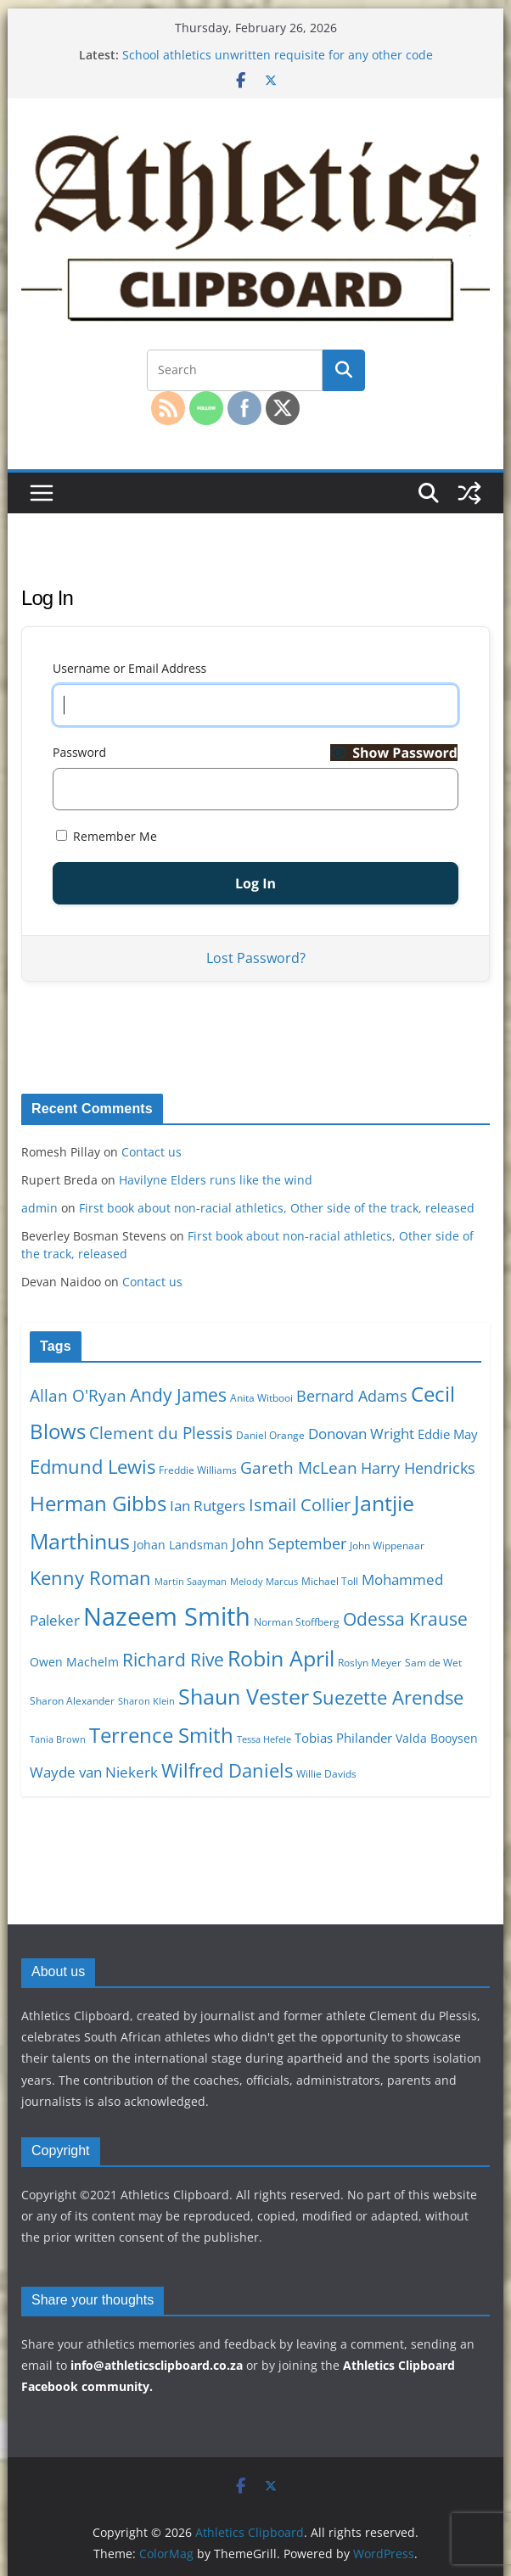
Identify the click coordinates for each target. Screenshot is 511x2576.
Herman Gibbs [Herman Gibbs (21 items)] (98, 1503)
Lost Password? (256, 958)
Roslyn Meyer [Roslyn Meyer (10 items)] (370, 1662)
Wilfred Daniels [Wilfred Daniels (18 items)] (227, 1770)
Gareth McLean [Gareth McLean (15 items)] (298, 1468)
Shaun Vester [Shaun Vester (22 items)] (243, 1696)
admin (39, 1208)
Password (79, 752)
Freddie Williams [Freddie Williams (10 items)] (198, 1470)
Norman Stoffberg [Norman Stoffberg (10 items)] (297, 1622)
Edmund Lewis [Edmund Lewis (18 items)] (92, 1466)
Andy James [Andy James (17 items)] (178, 1394)
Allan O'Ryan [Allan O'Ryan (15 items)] (78, 1396)
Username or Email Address (129, 668)
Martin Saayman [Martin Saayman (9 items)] (190, 1582)
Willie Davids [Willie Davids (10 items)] (326, 1774)
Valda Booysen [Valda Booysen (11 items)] (437, 1738)
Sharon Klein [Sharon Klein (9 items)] (146, 1701)
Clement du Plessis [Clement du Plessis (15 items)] (161, 1433)
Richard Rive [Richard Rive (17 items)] (173, 1659)
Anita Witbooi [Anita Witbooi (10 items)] (261, 1398)
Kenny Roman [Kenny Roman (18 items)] (90, 1577)
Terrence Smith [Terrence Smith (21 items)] (161, 1735)
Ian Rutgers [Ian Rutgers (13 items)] (207, 1505)
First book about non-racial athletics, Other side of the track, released (276, 1208)
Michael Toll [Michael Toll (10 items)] (329, 1581)
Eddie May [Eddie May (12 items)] (448, 1433)
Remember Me (106, 836)
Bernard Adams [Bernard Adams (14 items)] (351, 1396)
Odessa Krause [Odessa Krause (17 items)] (405, 1618)
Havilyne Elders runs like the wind (215, 1180)
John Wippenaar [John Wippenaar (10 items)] (387, 1545)
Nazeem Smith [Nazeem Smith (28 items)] (166, 1616)
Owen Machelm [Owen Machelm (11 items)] (74, 1662)
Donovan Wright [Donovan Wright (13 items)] (361, 1433)
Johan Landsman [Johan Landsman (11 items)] (180, 1545)
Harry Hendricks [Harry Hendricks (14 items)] (418, 1468)
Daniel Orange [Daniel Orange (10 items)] (270, 1435)
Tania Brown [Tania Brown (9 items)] (58, 1739)
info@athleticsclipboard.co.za (156, 2365)
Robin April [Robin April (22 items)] (280, 1658)
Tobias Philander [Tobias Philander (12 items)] (343, 1737)
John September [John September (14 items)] (289, 1543)
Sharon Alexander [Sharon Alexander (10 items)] (72, 1701)
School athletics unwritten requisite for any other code (277, 55)
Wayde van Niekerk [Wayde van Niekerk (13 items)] (94, 1772)
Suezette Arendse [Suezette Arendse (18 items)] (387, 1697)
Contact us (151, 1152)
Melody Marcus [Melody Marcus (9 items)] (264, 1582)
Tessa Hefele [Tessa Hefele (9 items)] (264, 1739)
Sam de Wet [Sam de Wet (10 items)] (433, 1662)
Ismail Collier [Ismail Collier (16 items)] (300, 1504)
